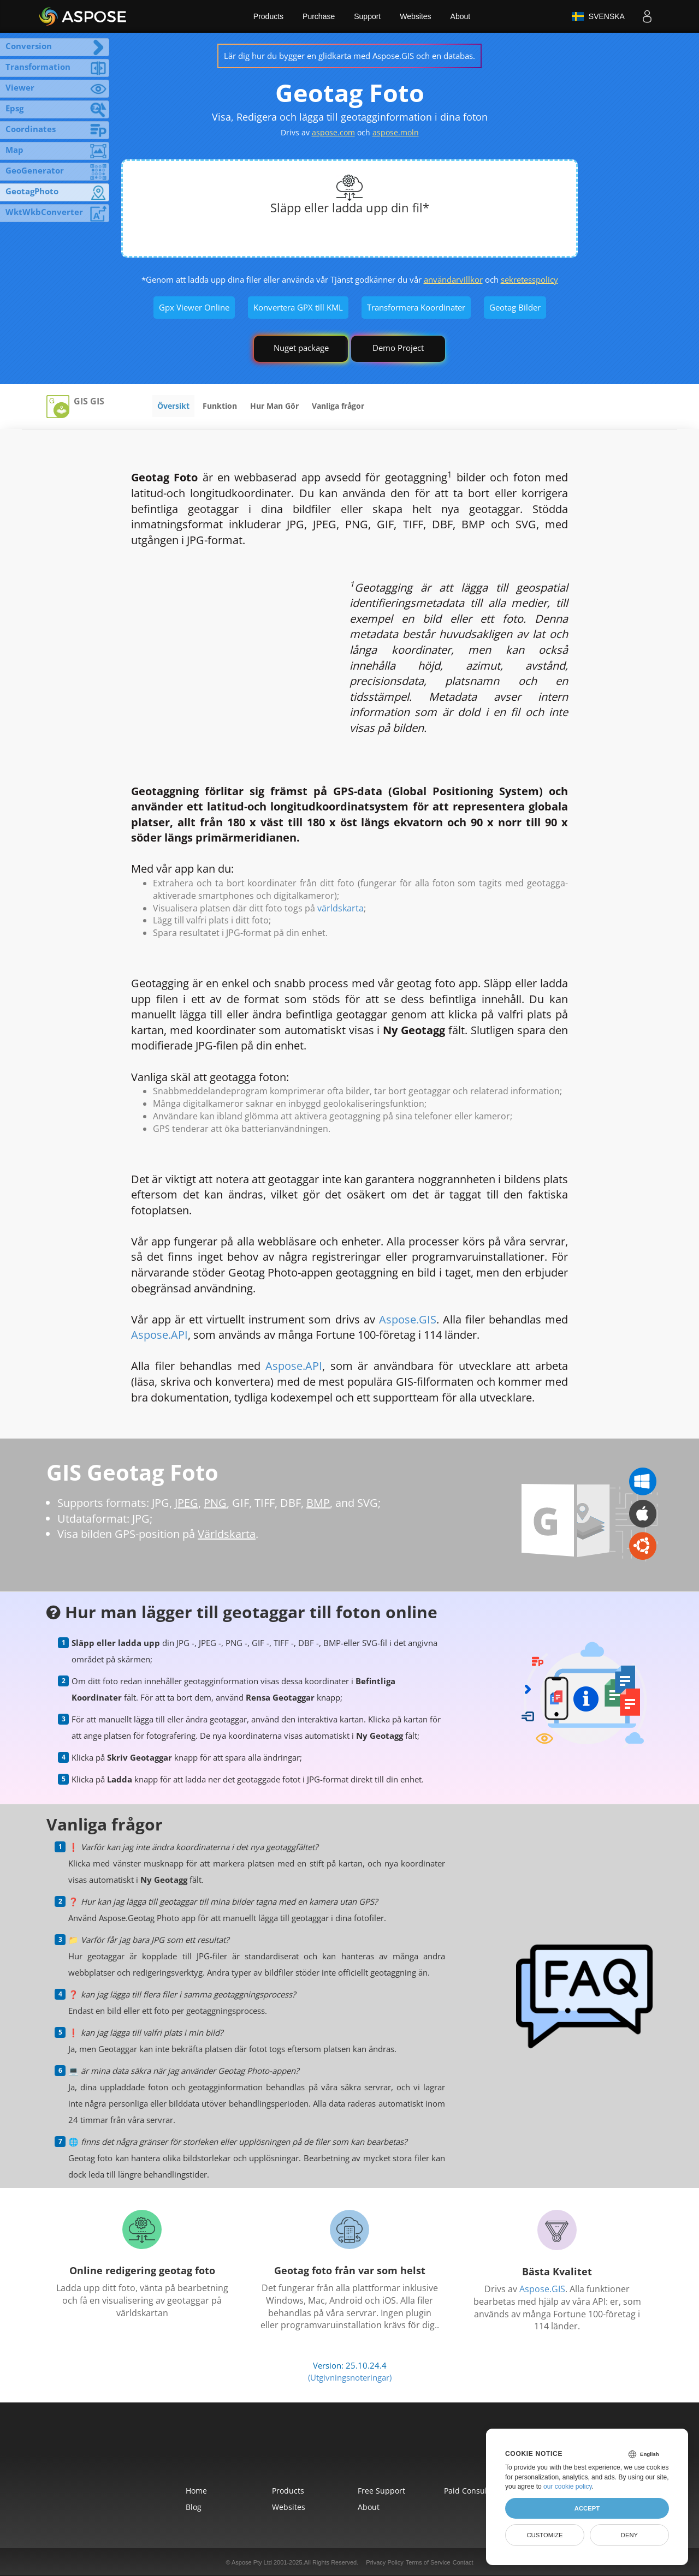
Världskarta (227, 1533)
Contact (463, 2562)
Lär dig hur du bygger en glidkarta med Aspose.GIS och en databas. (349, 55)
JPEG (186, 1502)
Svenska (598, 16)
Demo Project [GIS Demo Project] (398, 347)
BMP (318, 1502)
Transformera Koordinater (416, 307)
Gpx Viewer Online (194, 307)
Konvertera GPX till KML (298, 307)
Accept (587, 2508)
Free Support (381, 2490)
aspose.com (333, 132)
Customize (544, 2535)
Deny (629, 2535)
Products (268, 16)
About (461, 16)
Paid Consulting (472, 2490)
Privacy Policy (384, 2562)
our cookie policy (567, 2486)
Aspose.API (159, 1334)
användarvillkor (453, 279)
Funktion (220, 406)
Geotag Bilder (515, 307)
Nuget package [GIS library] (301, 347)
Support (367, 16)
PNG (215, 1502)
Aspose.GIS (407, 1319)
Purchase (319, 16)
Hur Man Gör (274, 406)
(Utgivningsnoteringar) (350, 2377)
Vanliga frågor (338, 406)
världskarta (340, 908)
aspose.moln (395, 132)
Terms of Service (428, 2562)
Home (196, 2490)
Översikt (173, 406)
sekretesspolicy (529, 279)
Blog (194, 2507)
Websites (415, 16)
